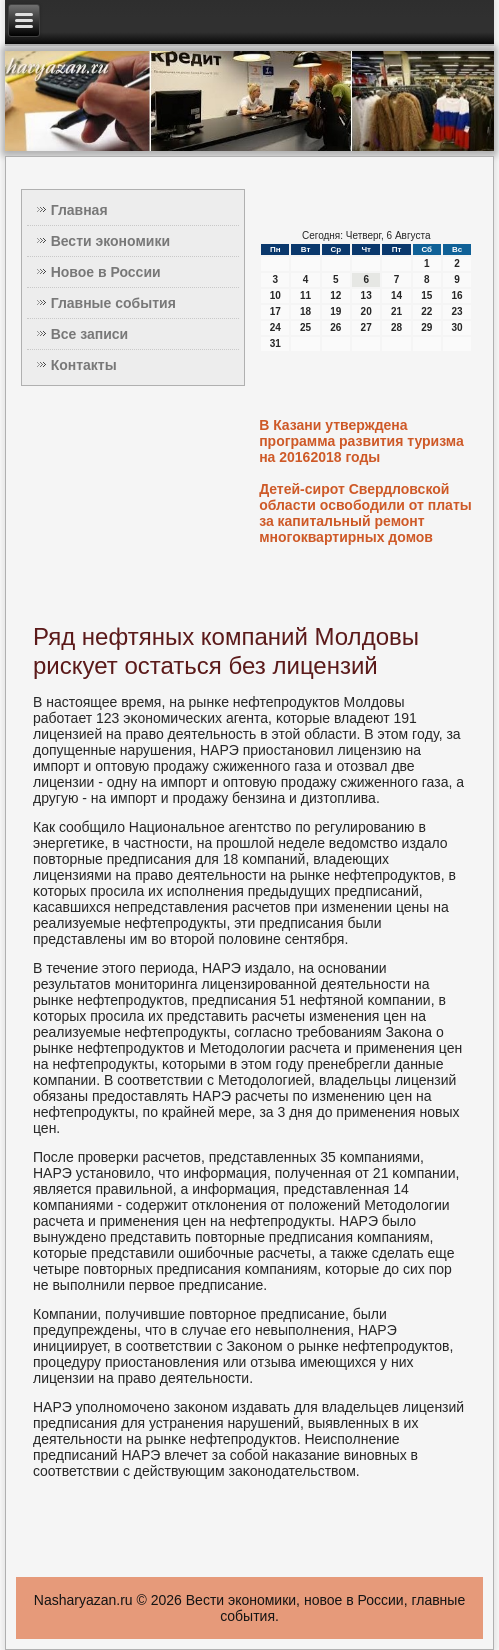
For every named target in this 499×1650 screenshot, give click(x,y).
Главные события (113, 303)
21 (396, 311)
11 (305, 295)
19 (335, 311)
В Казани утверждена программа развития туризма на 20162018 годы (361, 441)
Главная (79, 210)
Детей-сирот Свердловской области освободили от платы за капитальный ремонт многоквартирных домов (365, 513)
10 (275, 295)
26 (335, 327)
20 (366, 311)
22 (426, 311)
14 (396, 295)
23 (457, 311)
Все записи (90, 334)
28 (396, 327)
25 (305, 327)
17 (275, 311)
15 (426, 295)
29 (426, 327)
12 (335, 295)
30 (457, 327)
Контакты (84, 365)
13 (366, 295)
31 (275, 343)
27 (366, 327)
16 (457, 295)
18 (305, 311)
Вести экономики (110, 241)
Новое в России (106, 272)
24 (275, 327)
